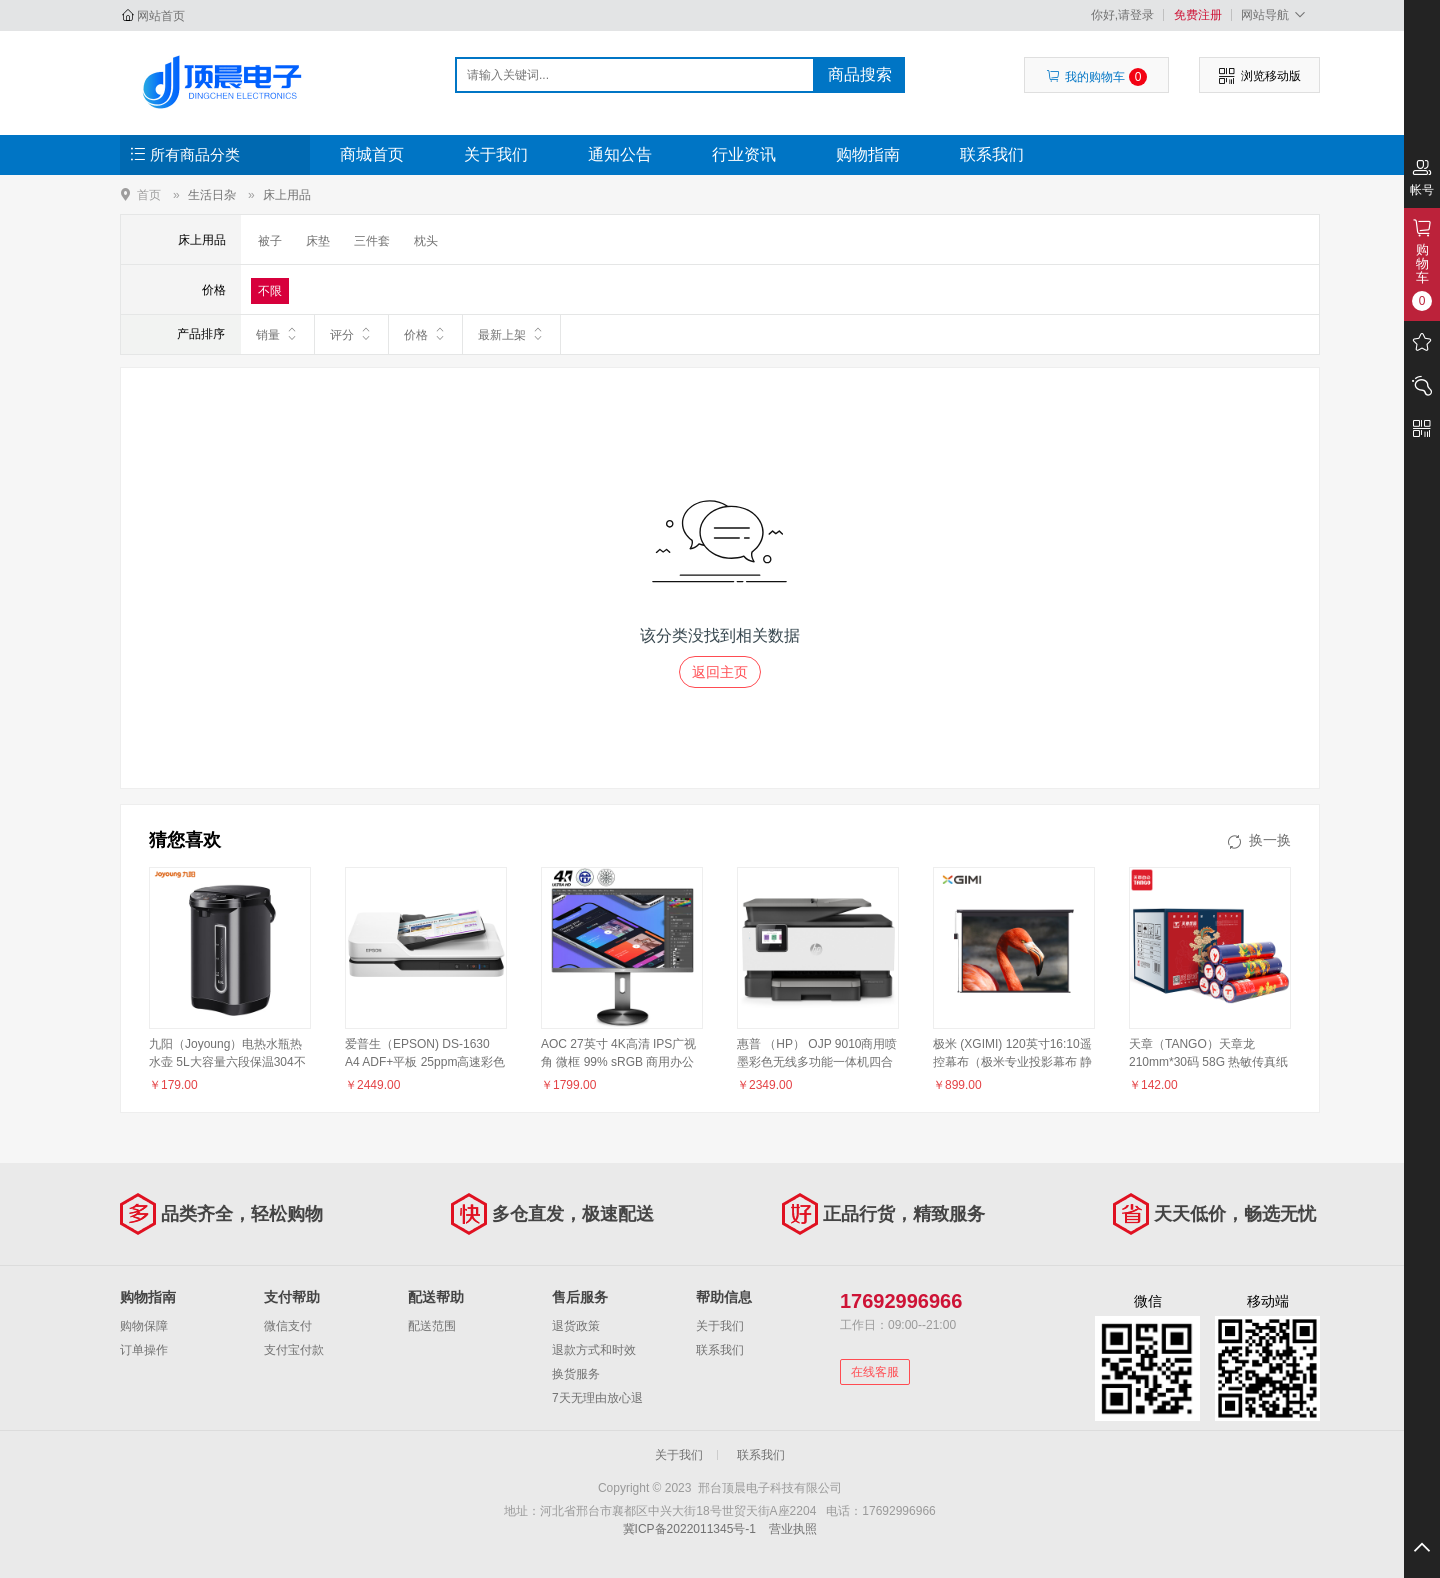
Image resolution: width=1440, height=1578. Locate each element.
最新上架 (511, 334)
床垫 (318, 241)
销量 (277, 334)
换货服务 (576, 1374)
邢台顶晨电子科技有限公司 (226, 82)
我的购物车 (1096, 77)
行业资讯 (744, 154)
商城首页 (372, 154)
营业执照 (793, 1529)
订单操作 (144, 1350)
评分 (351, 334)
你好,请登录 (1122, 15)
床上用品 (287, 195)
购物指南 (868, 154)
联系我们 (992, 154)
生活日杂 (212, 195)
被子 (270, 241)
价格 (425, 334)
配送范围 (432, 1326)
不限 (270, 291)
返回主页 (720, 672)
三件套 (372, 241)
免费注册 (1198, 15)
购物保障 (144, 1326)
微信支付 (288, 1326)
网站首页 (161, 16)
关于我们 (496, 154)
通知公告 (620, 154)
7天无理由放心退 (597, 1398)
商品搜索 (860, 74)
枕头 (426, 241)
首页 (149, 194)
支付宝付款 (294, 1350)
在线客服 (875, 1372)
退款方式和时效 (594, 1350)
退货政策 (576, 1326)
